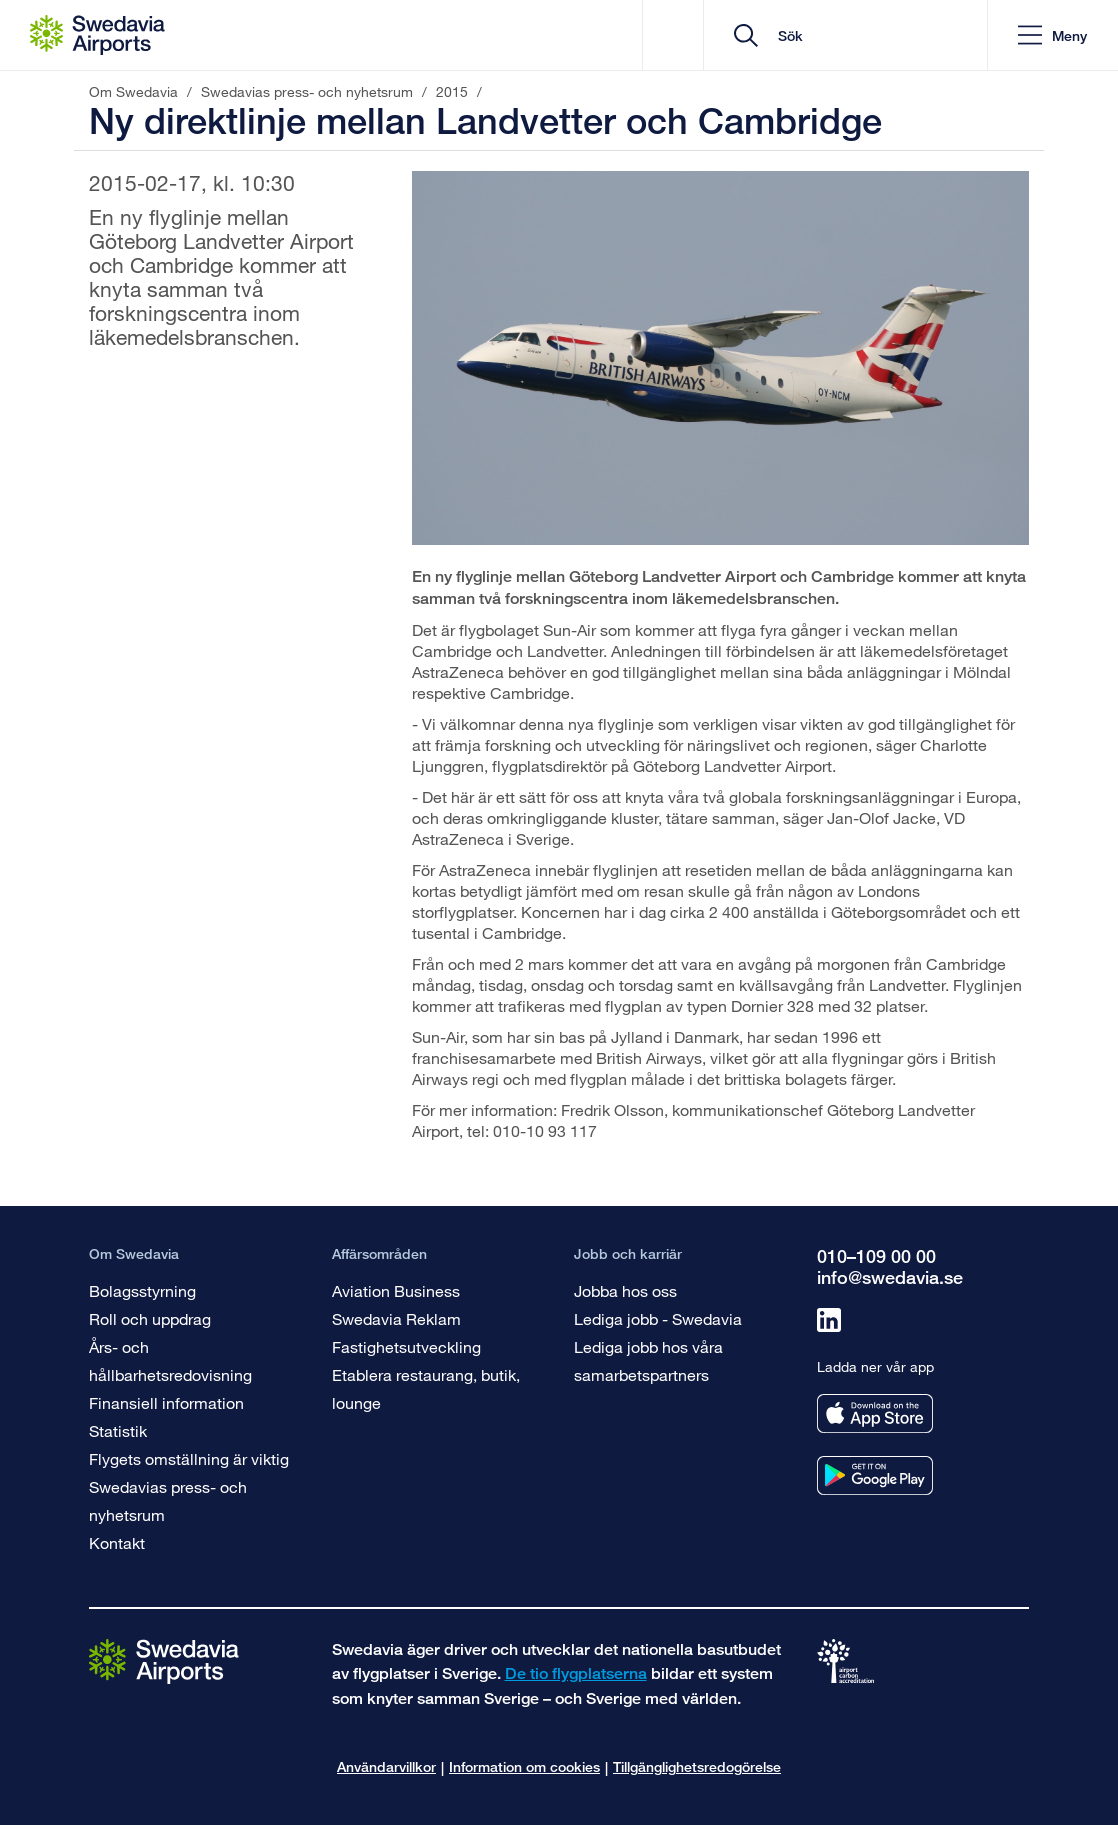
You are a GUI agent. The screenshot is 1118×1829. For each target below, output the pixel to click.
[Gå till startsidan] (164, 1660)
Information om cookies (524, 1766)
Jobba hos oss (625, 1290)
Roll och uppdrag (150, 1318)
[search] (852, 35)
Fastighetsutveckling (406, 1346)
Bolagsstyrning (142, 1290)
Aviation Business (396, 1290)
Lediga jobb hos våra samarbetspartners (648, 1360)
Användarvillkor (386, 1766)
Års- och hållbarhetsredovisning (170, 1360)
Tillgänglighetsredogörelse (697, 1766)
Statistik (118, 1430)
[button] (1052, 35)
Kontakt (117, 1542)
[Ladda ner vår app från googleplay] (875, 1475)
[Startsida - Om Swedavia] (97, 35)
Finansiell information (166, 1402)
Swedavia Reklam (396, 1318)
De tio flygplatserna (576, 1673)
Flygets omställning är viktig (189, 1458)
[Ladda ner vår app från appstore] (875, 1413)
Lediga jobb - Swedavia (658, 1318)
